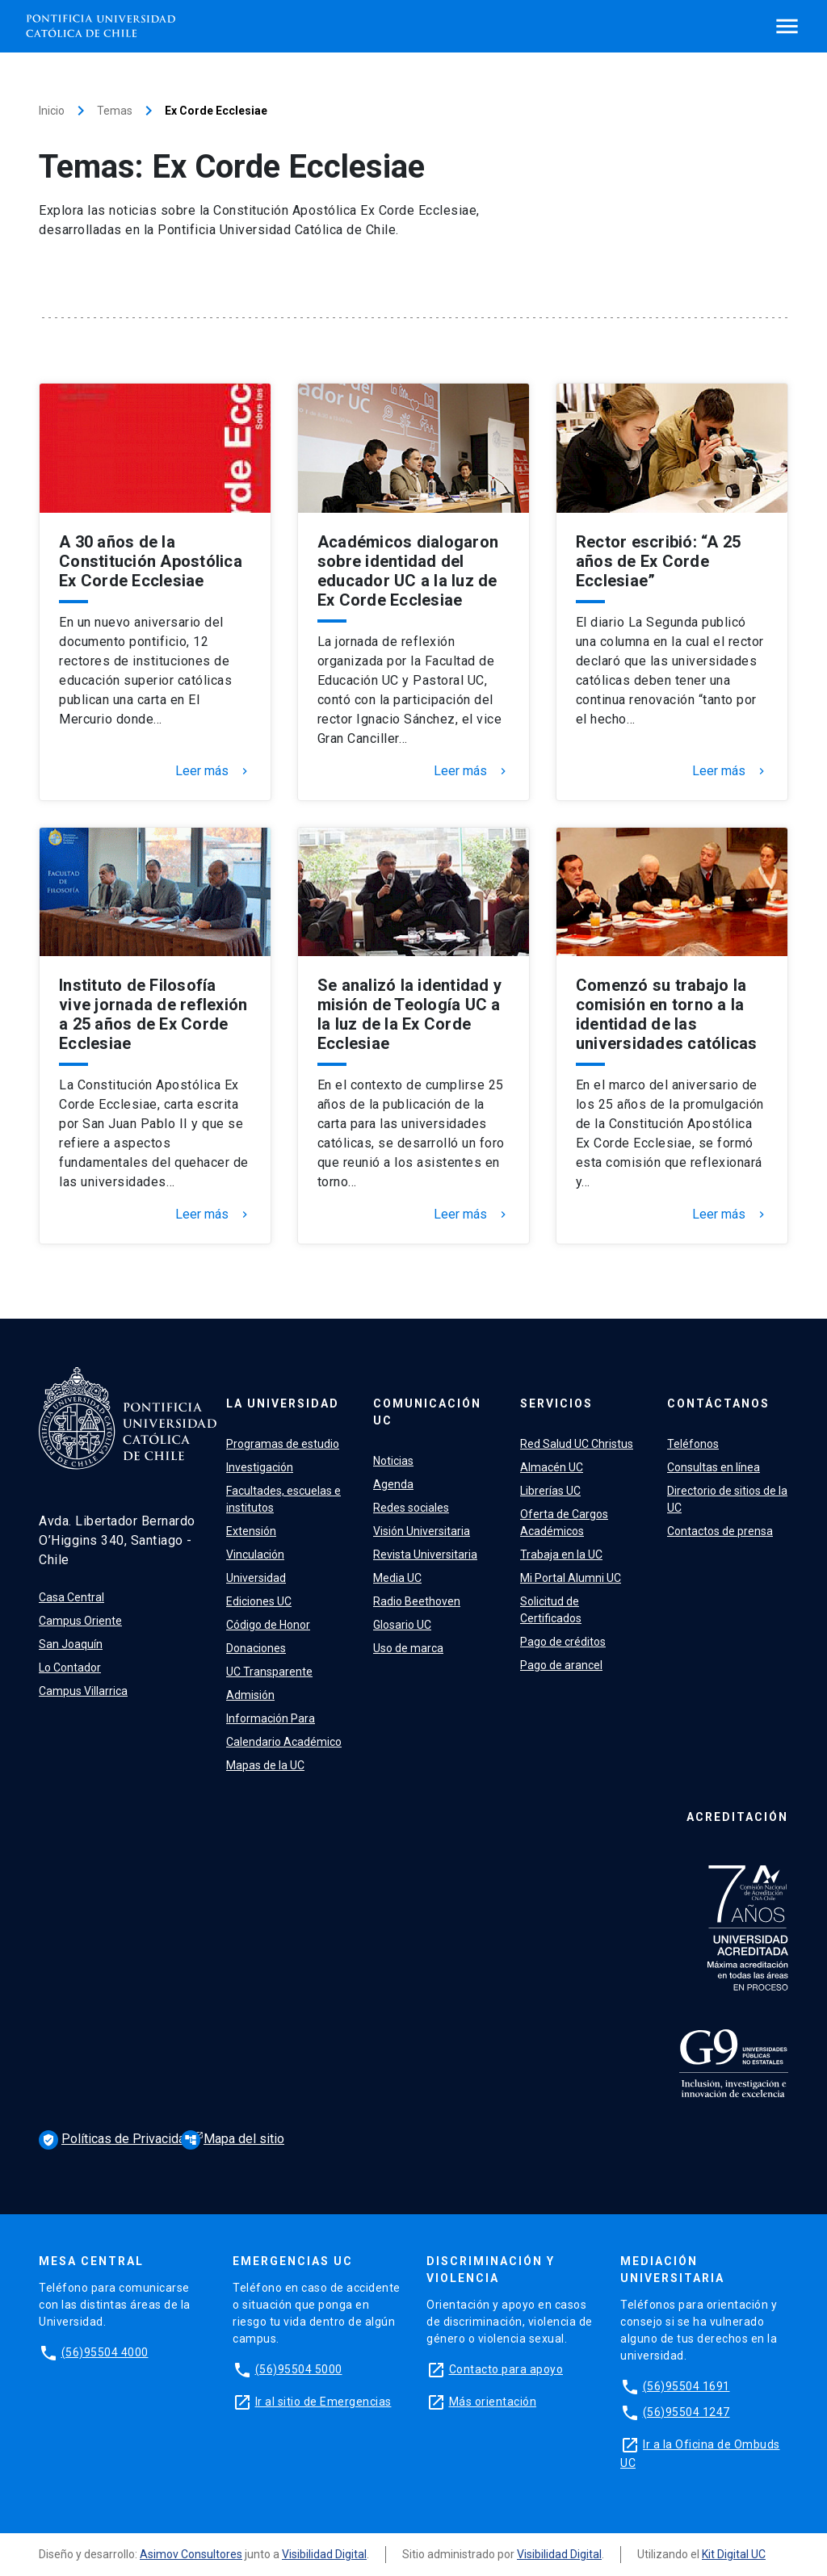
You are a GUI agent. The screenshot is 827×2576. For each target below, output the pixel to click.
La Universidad (282, 1403)
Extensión (251, 1531)
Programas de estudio (282, 1443)
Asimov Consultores (191, 2554)
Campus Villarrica (83, 1690)
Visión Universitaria (421, 1531)
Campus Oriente (80, 1620)
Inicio (52, 110)
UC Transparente (269, 1671)
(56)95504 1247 (686, 2412)
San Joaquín (71, 1644)
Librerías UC (550, 1490)
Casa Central (71, 1597)
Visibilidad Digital (324, 2554)
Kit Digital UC (734, 2554)
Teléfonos (693, 1443)
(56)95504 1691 (686, 2386)
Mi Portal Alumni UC (570, 1577)
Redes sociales (411, 1507)
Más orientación (493, 2401)
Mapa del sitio (232, 2138)
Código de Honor (268, 1624)
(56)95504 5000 (298, 2369)
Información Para (270, 1718)
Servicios (556, 1403)
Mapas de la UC (265, 1765)
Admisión (250, 1695)
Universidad (256, 1577)
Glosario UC (402, 1624)
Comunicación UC (427, 1412)
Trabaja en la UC (561, 1554)
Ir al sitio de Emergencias (323, 2401)
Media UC (397, 1577)
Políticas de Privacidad (117, 2140)
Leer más (213, 771)
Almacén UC (551, 1467)
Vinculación (255, 1554)
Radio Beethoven (416, 1601)
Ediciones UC (259, 1601)
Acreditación (737, 1816)
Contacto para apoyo (506, 2369)
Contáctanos (718, 1403)
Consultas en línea (713, 1467)
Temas (114, 110)
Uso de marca (408, 1648)
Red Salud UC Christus (576, 1443)
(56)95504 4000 (105, 2352)
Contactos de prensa (720, 1531)
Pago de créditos (563, 1641)
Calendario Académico (284, 1741)
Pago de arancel (561, 1665)
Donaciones (256, 1648)
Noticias (393, 1460)
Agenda (393, 1484)
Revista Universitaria (425, 1554)
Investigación (259, 1467)
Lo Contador (70, 1667)
